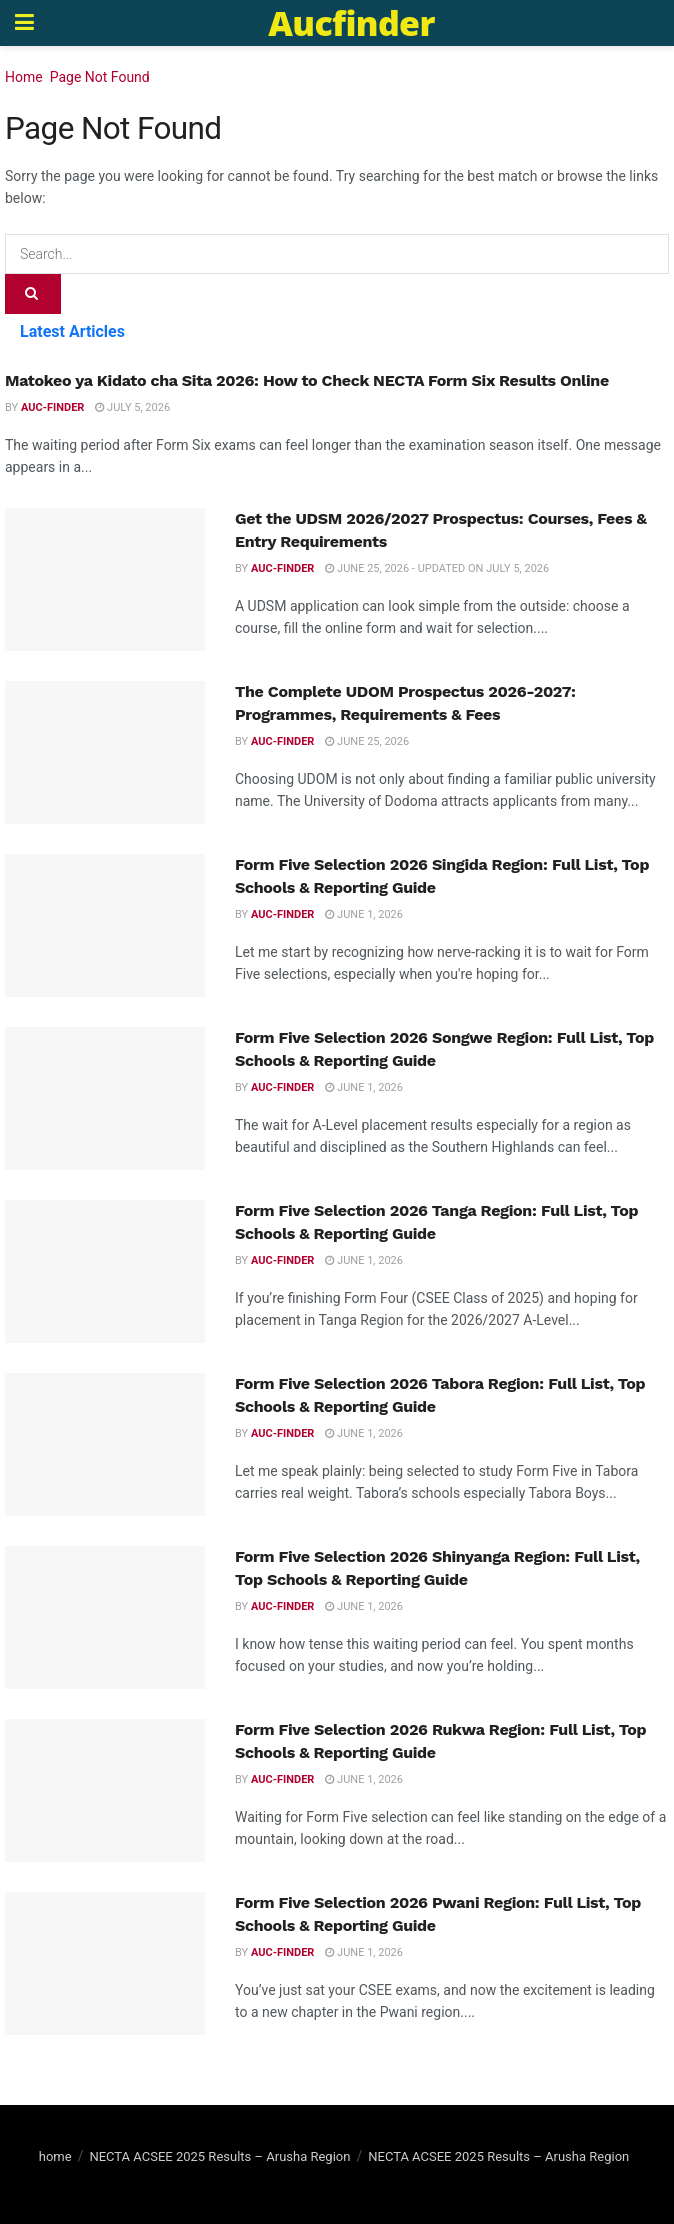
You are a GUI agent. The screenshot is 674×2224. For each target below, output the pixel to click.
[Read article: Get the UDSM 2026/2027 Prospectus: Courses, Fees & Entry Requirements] (105, 579)
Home (24, 77)
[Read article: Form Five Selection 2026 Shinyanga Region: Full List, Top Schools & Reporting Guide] (105, 1617)
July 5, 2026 (132, 407)
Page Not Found (100, 77)
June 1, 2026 (364, 914)
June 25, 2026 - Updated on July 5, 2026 (437, 568)
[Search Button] (33, 294)
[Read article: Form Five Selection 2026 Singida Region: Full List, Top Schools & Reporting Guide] (105, 925)
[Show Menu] (24, 23)
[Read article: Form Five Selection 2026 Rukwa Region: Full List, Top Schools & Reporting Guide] (105, 1790)
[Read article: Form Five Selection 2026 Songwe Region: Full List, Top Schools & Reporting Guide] (105, 1098)
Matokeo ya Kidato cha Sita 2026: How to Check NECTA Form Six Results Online (307, 380)
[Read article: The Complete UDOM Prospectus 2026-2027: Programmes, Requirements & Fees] (105, 752)
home (55, 2156)
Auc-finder (52, 407)
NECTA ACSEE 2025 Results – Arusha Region (219, 2156)
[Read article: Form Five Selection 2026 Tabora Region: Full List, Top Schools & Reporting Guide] (105, 1444)
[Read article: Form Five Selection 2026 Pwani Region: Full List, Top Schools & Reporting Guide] (105, 1963)
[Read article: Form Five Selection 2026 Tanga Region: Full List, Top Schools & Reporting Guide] (105, 1271)
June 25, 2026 (367, 741)
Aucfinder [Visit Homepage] (351, 23)
